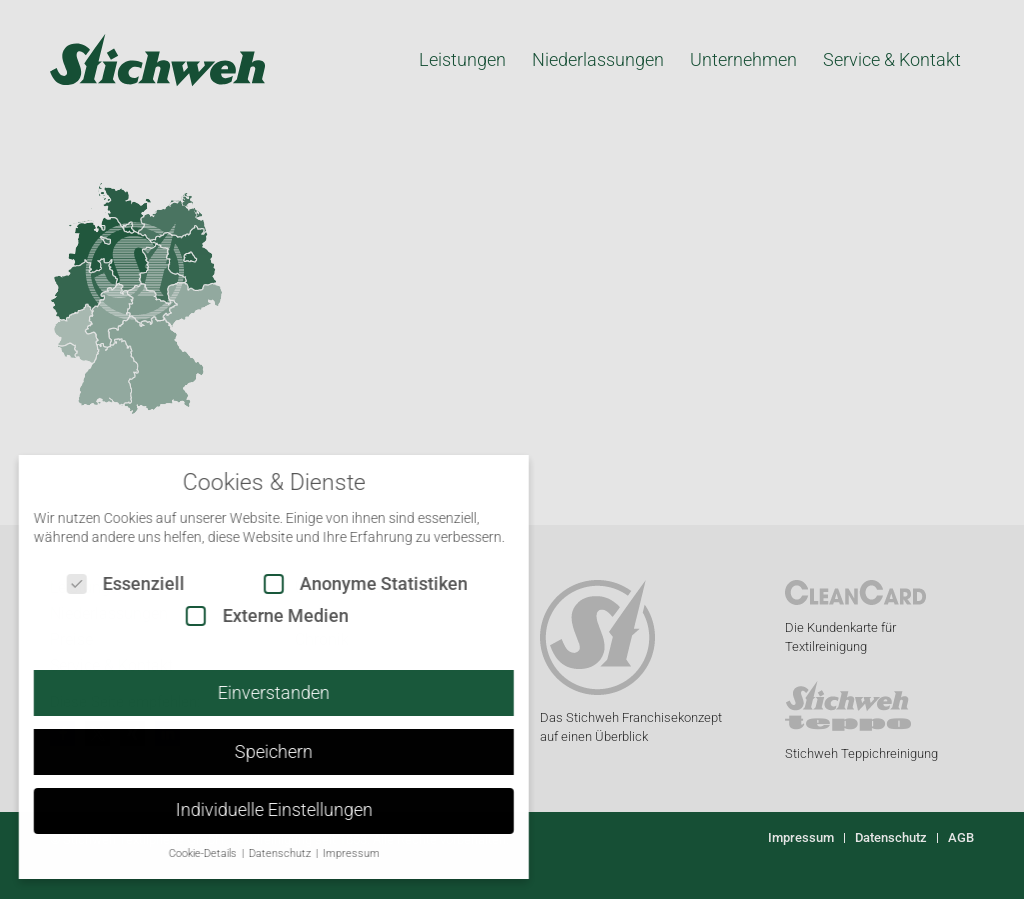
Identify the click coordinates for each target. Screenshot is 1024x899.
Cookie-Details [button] (187, 853)
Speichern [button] (258, 752)
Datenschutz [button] (264, 853)
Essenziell (110, 583)
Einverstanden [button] (258, 693)
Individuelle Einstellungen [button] (257, 810)
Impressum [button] (334, 853)
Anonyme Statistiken (350, 583)
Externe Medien (251, 615)
